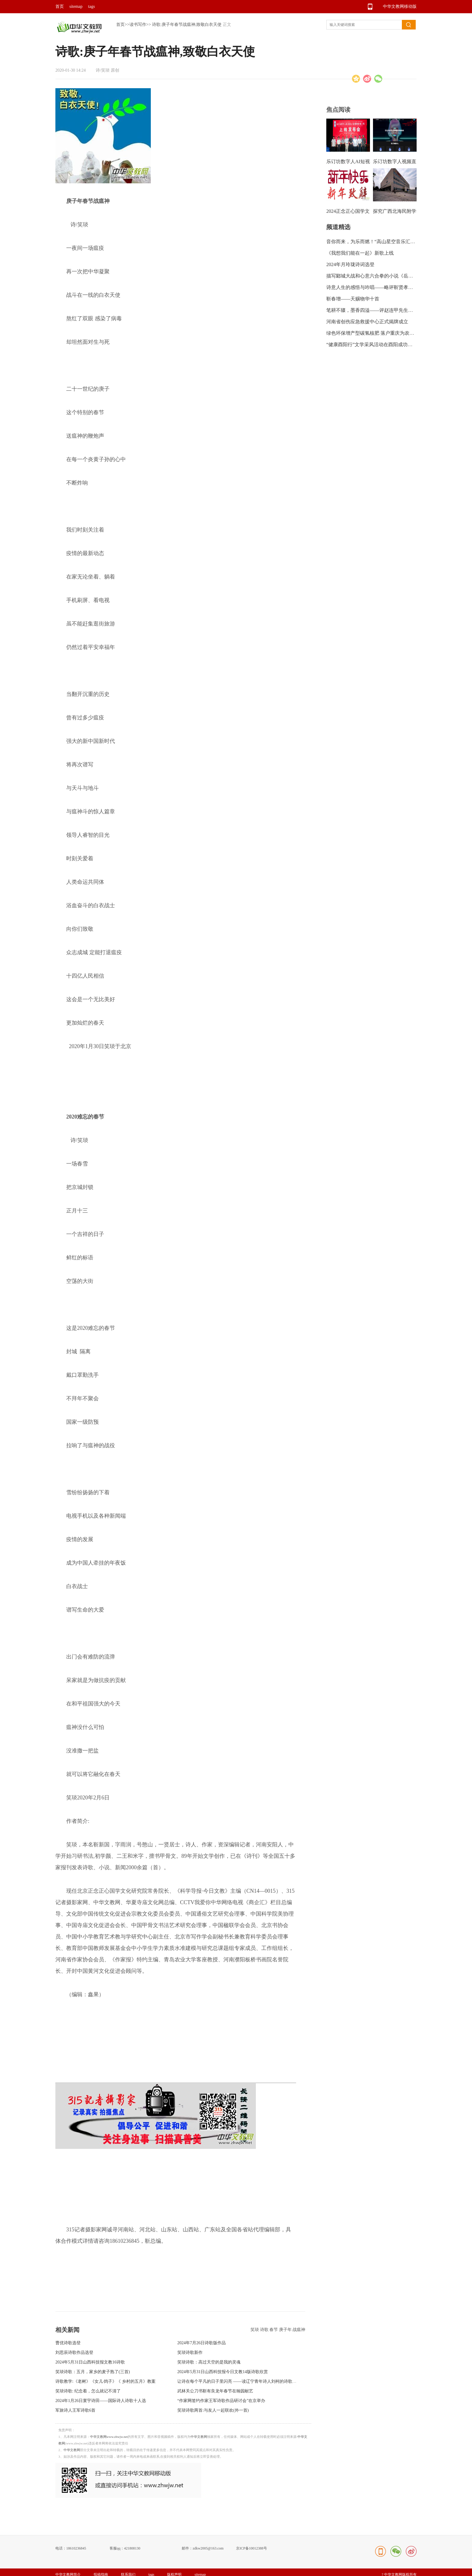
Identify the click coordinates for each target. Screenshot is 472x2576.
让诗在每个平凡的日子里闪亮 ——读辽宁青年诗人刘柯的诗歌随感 (239, 2381)
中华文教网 (199, 2436)
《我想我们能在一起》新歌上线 (360, 253)
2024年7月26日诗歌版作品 (201, 2343)
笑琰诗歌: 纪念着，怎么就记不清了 (88, 2391)
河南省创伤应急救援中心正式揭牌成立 (367, 321)
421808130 (132, 2548)
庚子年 (286, 2329)
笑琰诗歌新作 (190, 2352)
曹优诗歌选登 (68, 2343)
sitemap (76, 6)
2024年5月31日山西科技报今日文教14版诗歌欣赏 (222, 2372)
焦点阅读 (338, 109)
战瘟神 (299, 2329)
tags (91, 6)
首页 (59, 6)
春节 (274, 2329)
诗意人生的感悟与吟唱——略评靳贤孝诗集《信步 (379, 287)
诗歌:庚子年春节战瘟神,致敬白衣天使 (187, 24)
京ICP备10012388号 (251, 2548)
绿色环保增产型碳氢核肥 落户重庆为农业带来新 (377, 333)
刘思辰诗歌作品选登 (74, 2352)
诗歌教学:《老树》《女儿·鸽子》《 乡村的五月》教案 (105, 2381)
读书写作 (137, 24)
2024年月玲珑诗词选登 (350, 264)
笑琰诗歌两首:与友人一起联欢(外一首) (213, 2410)
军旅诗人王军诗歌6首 (75, 2410)
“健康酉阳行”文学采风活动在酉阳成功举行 (371, 344)
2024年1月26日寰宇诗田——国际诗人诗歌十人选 (100, 2400)
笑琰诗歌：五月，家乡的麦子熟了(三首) (92, 2372)
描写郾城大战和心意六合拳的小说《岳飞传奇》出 (379, 275)
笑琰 (255, 2329)
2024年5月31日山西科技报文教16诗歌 (90, 2362)
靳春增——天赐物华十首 (352, 298)
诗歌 (265, 2329)
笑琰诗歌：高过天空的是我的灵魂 (209, 2362)
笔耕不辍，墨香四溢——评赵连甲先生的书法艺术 (379, 310)
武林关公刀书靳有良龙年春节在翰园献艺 (215, 2391)
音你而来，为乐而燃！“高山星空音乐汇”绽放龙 (376, 241)
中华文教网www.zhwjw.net (109, 2436)
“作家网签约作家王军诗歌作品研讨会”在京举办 (221, 2400)
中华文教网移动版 (400, 6)
